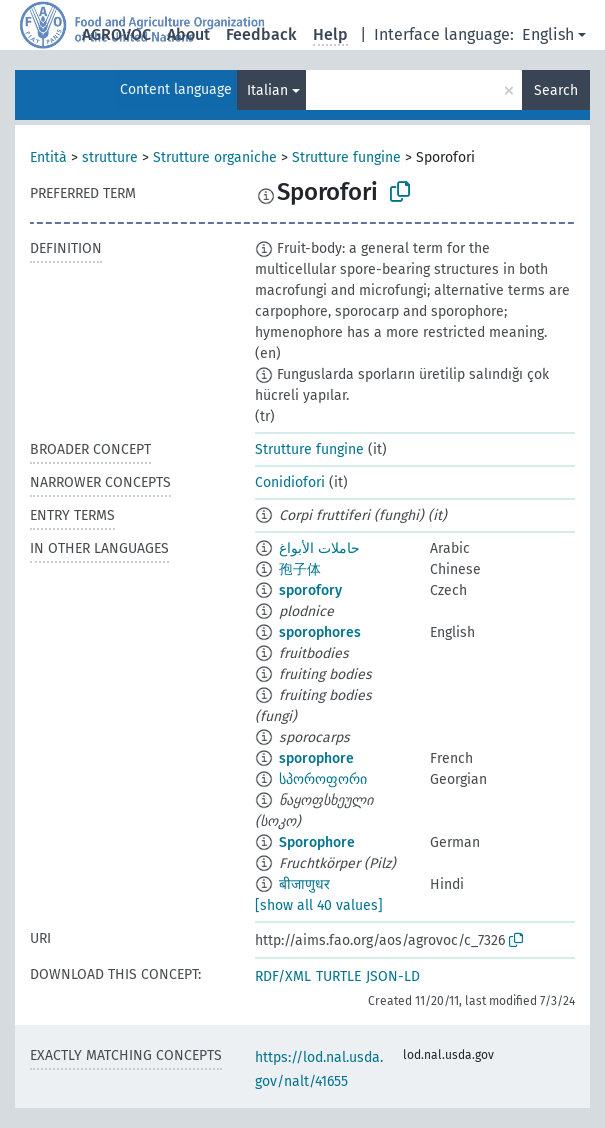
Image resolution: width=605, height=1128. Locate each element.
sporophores (320, 632)
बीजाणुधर (304, 884)
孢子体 (300, 569)
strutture (110, 157)
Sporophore (317, 842)
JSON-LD (393, 976)
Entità (48, 157)
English (548, 34)
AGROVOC (116, 34)
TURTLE (338, 976)
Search (556, 90)
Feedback (261, 34)
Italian (267, 90)
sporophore (316, 758)
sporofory (310, 590)
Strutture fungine (346, 157)
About (188, 34)
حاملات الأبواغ (319, 548)
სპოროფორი (323, 779)
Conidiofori (290, 482)
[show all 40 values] (319, 905)
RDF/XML (283, 976)
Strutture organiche (215, 157)
